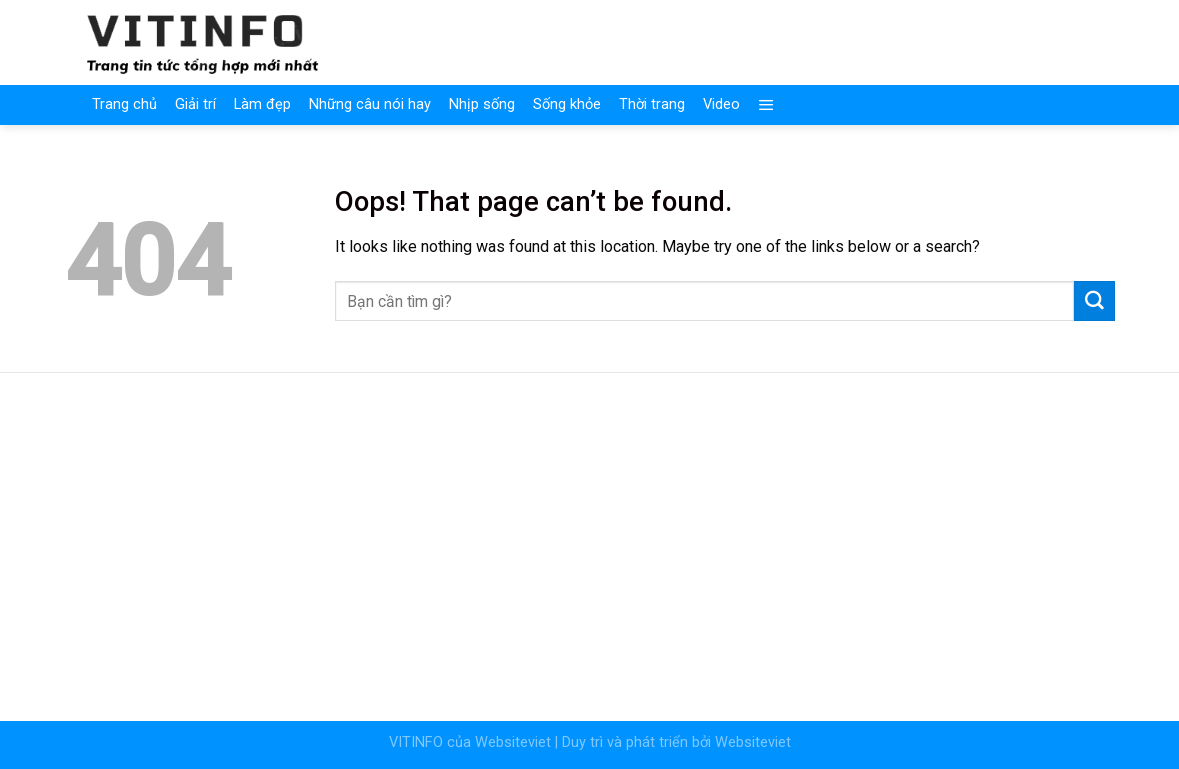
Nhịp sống (482, 104)
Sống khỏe (567, 104)
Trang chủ (124, 104)
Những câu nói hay (370, 104)
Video (721, 104)
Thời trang (652, 104)
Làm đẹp (262, 104)
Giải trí (195, 104)
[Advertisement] (589, 534)
